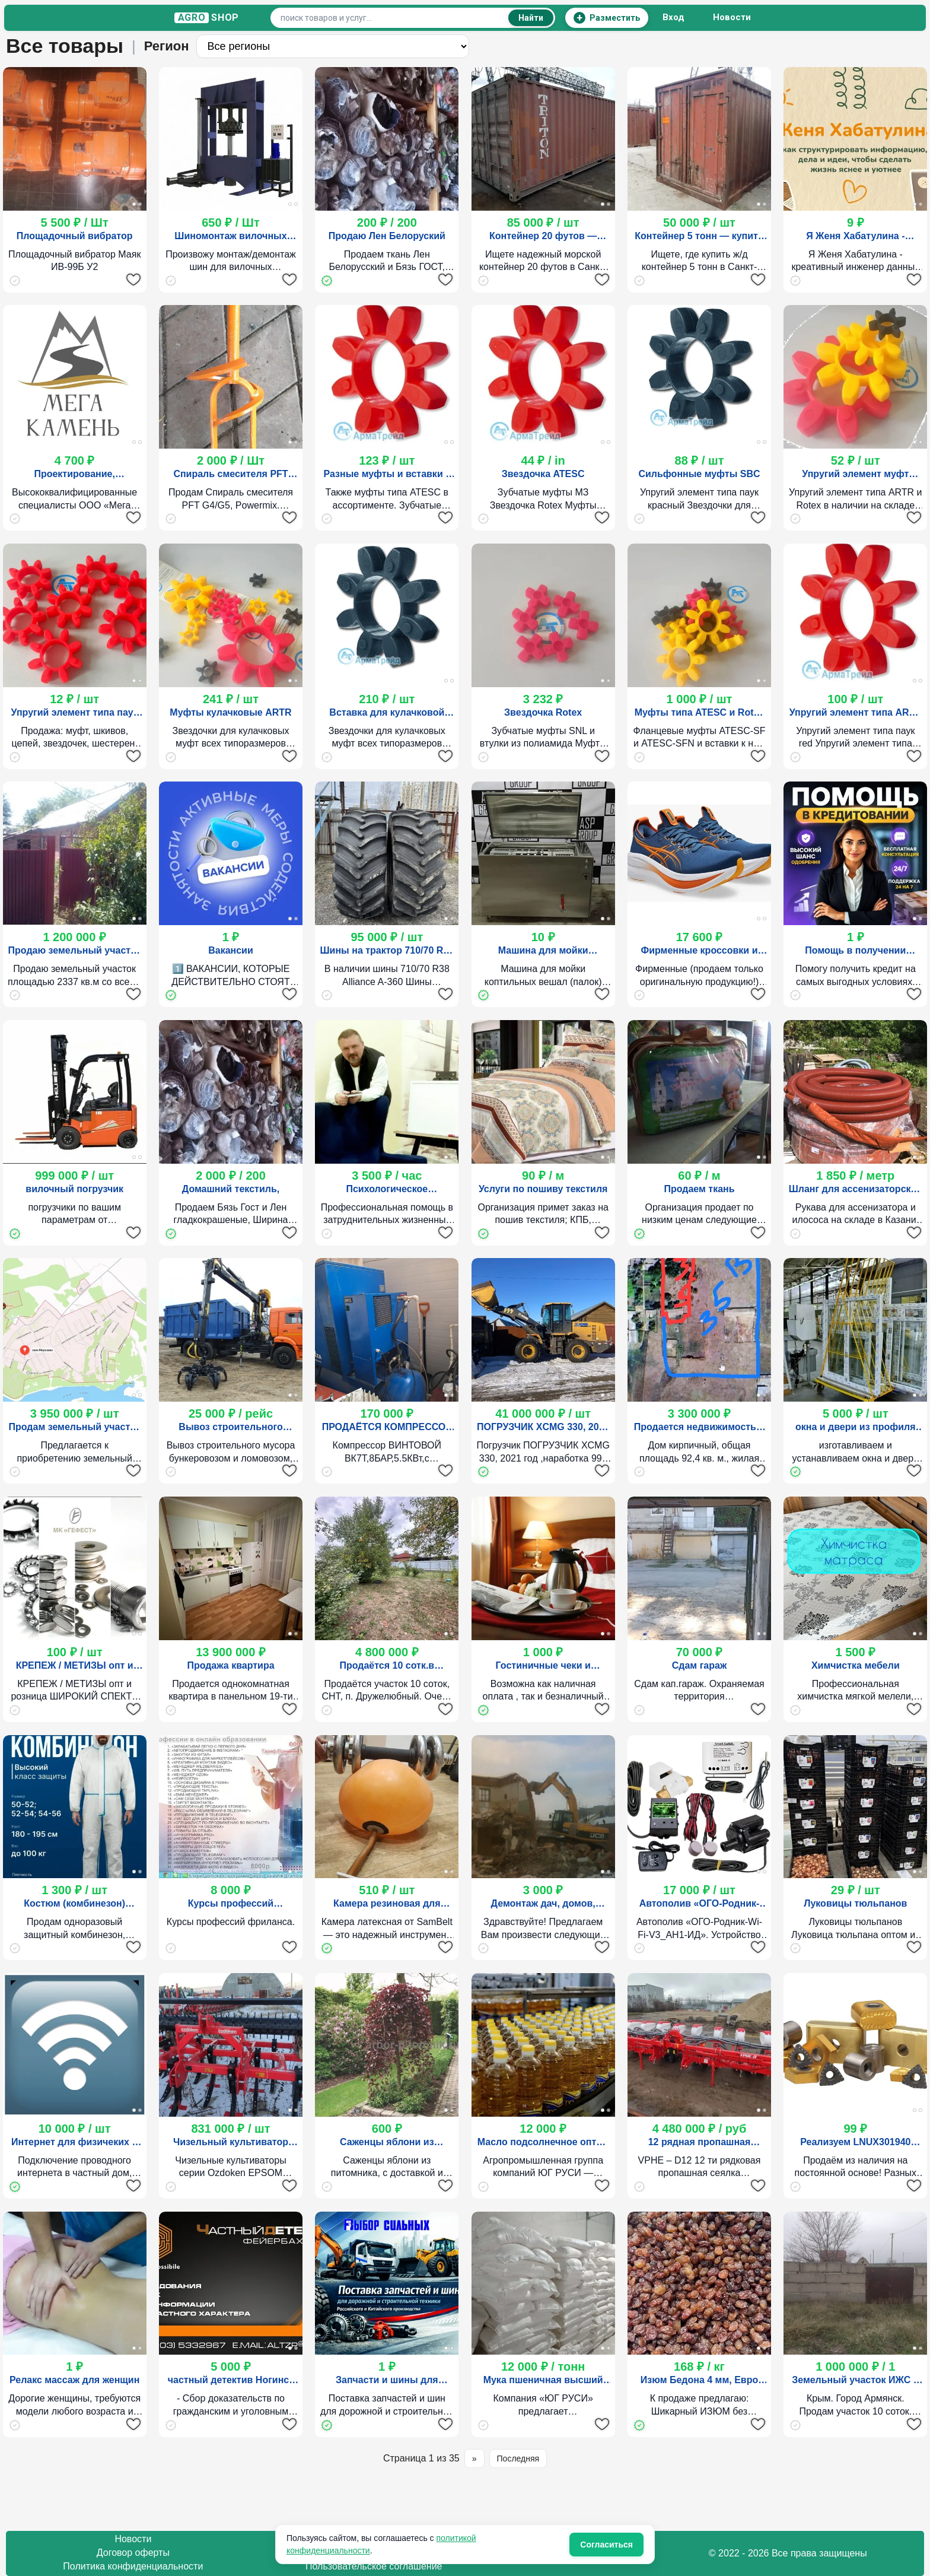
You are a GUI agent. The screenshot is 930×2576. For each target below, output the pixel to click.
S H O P (206, 18)
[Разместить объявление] (607, 18)
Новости (732, 17)
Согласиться (606, 2544)
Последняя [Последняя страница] (518, 2458)
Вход (674, 17)
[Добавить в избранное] (133, 279)
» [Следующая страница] (474, 2458)
